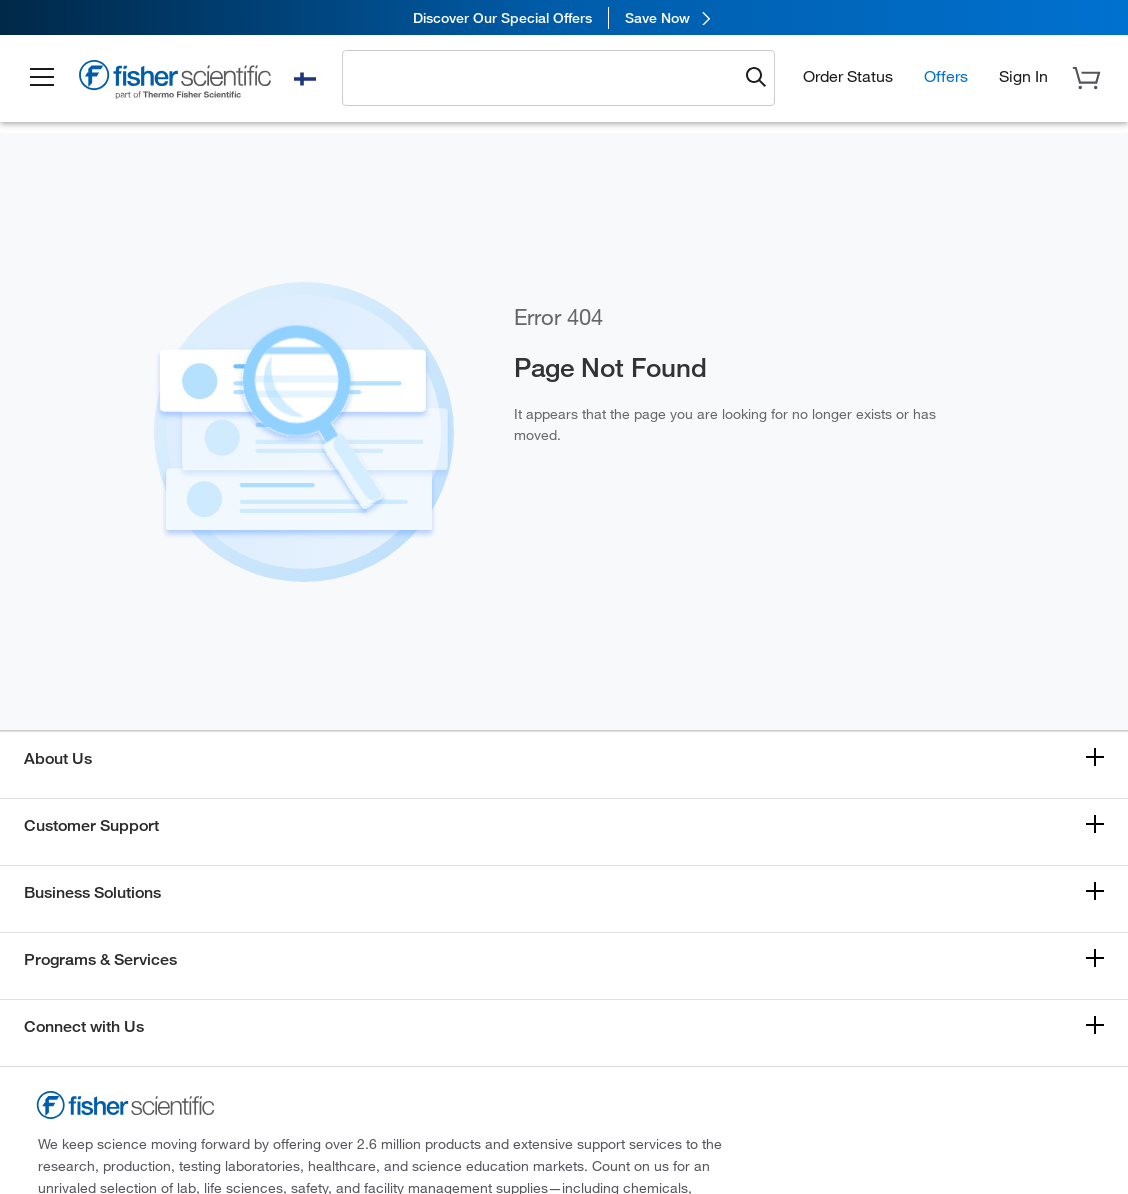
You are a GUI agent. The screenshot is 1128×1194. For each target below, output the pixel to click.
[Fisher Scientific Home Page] (175, 82)
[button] (42, 78)
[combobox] (545, 77)
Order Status (848, 75)
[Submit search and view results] (756, 78)
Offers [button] (946, 75)
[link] (564, 17)
